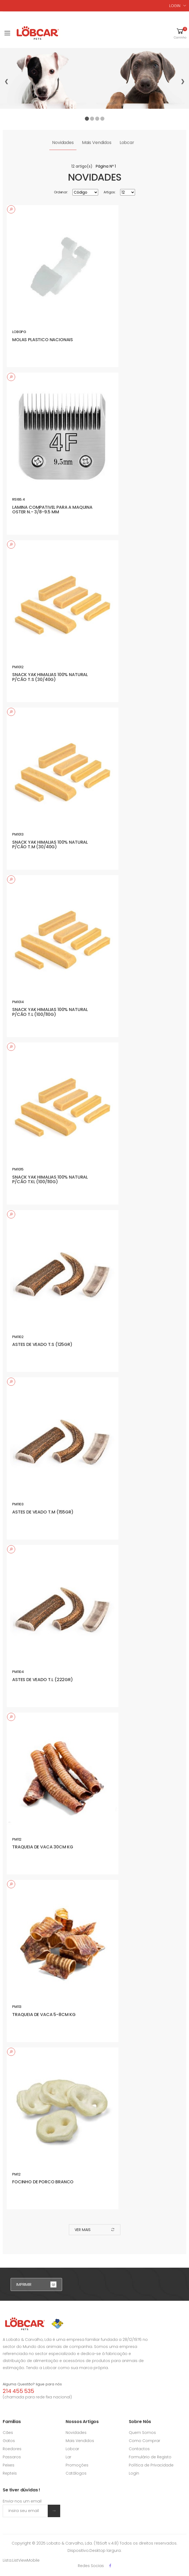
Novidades (63, 142)
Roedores (12, 2449)
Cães (8, 2432)
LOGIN (174, 5)
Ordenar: (61, 192)
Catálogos (76, 2473)
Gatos (9, 2440)
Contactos (139, 2449)
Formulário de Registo (150, 2457)
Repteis (10, 2473)
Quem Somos (142, 2432)
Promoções (77, 2465)
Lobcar (127, 142)
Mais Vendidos (96, 142)
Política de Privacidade (151, 2465)
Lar (68, 2457)
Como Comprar (144, 2440)
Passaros (12, 2457)
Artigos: (110, 192)
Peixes (8, 2465)
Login (134, 2473)
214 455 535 (18, 2391)
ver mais (95, 2230)
